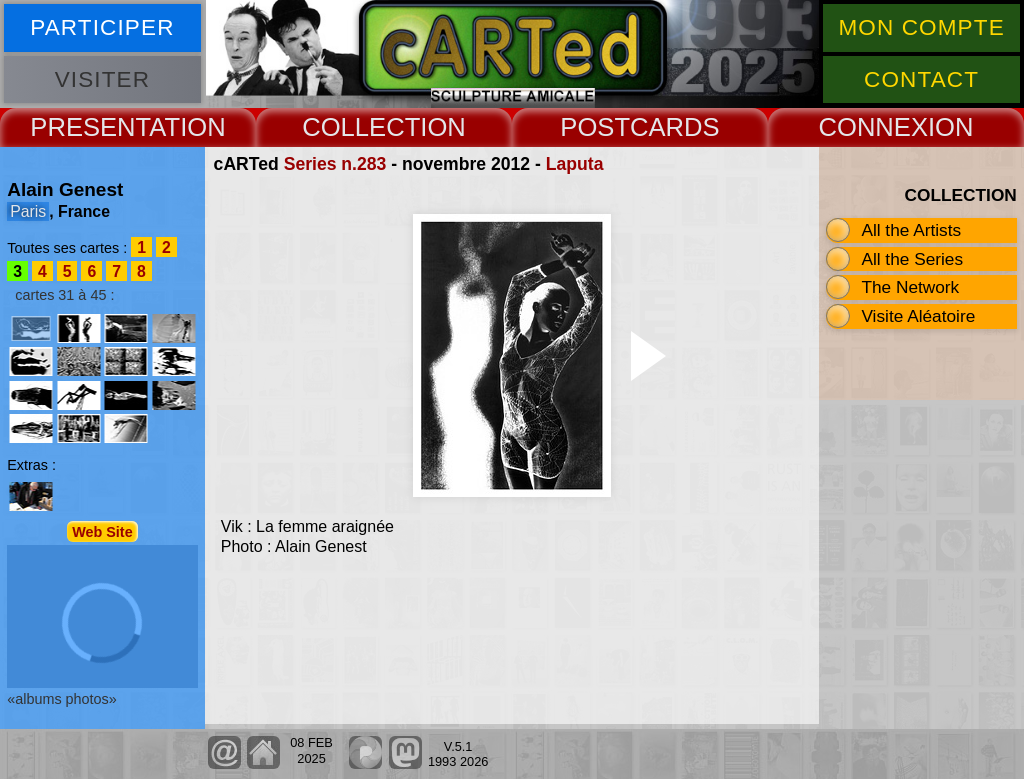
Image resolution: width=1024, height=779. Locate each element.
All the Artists (911, 230)
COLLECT (361, 127)
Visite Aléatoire (918, 316)
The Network (910, 287)
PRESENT (89, 127)
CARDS (675, 127)
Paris (28, 211)
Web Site (102, 532)
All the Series (912, 259)
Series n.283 (335, 164)
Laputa (575, 164)
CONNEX (873, 127)
